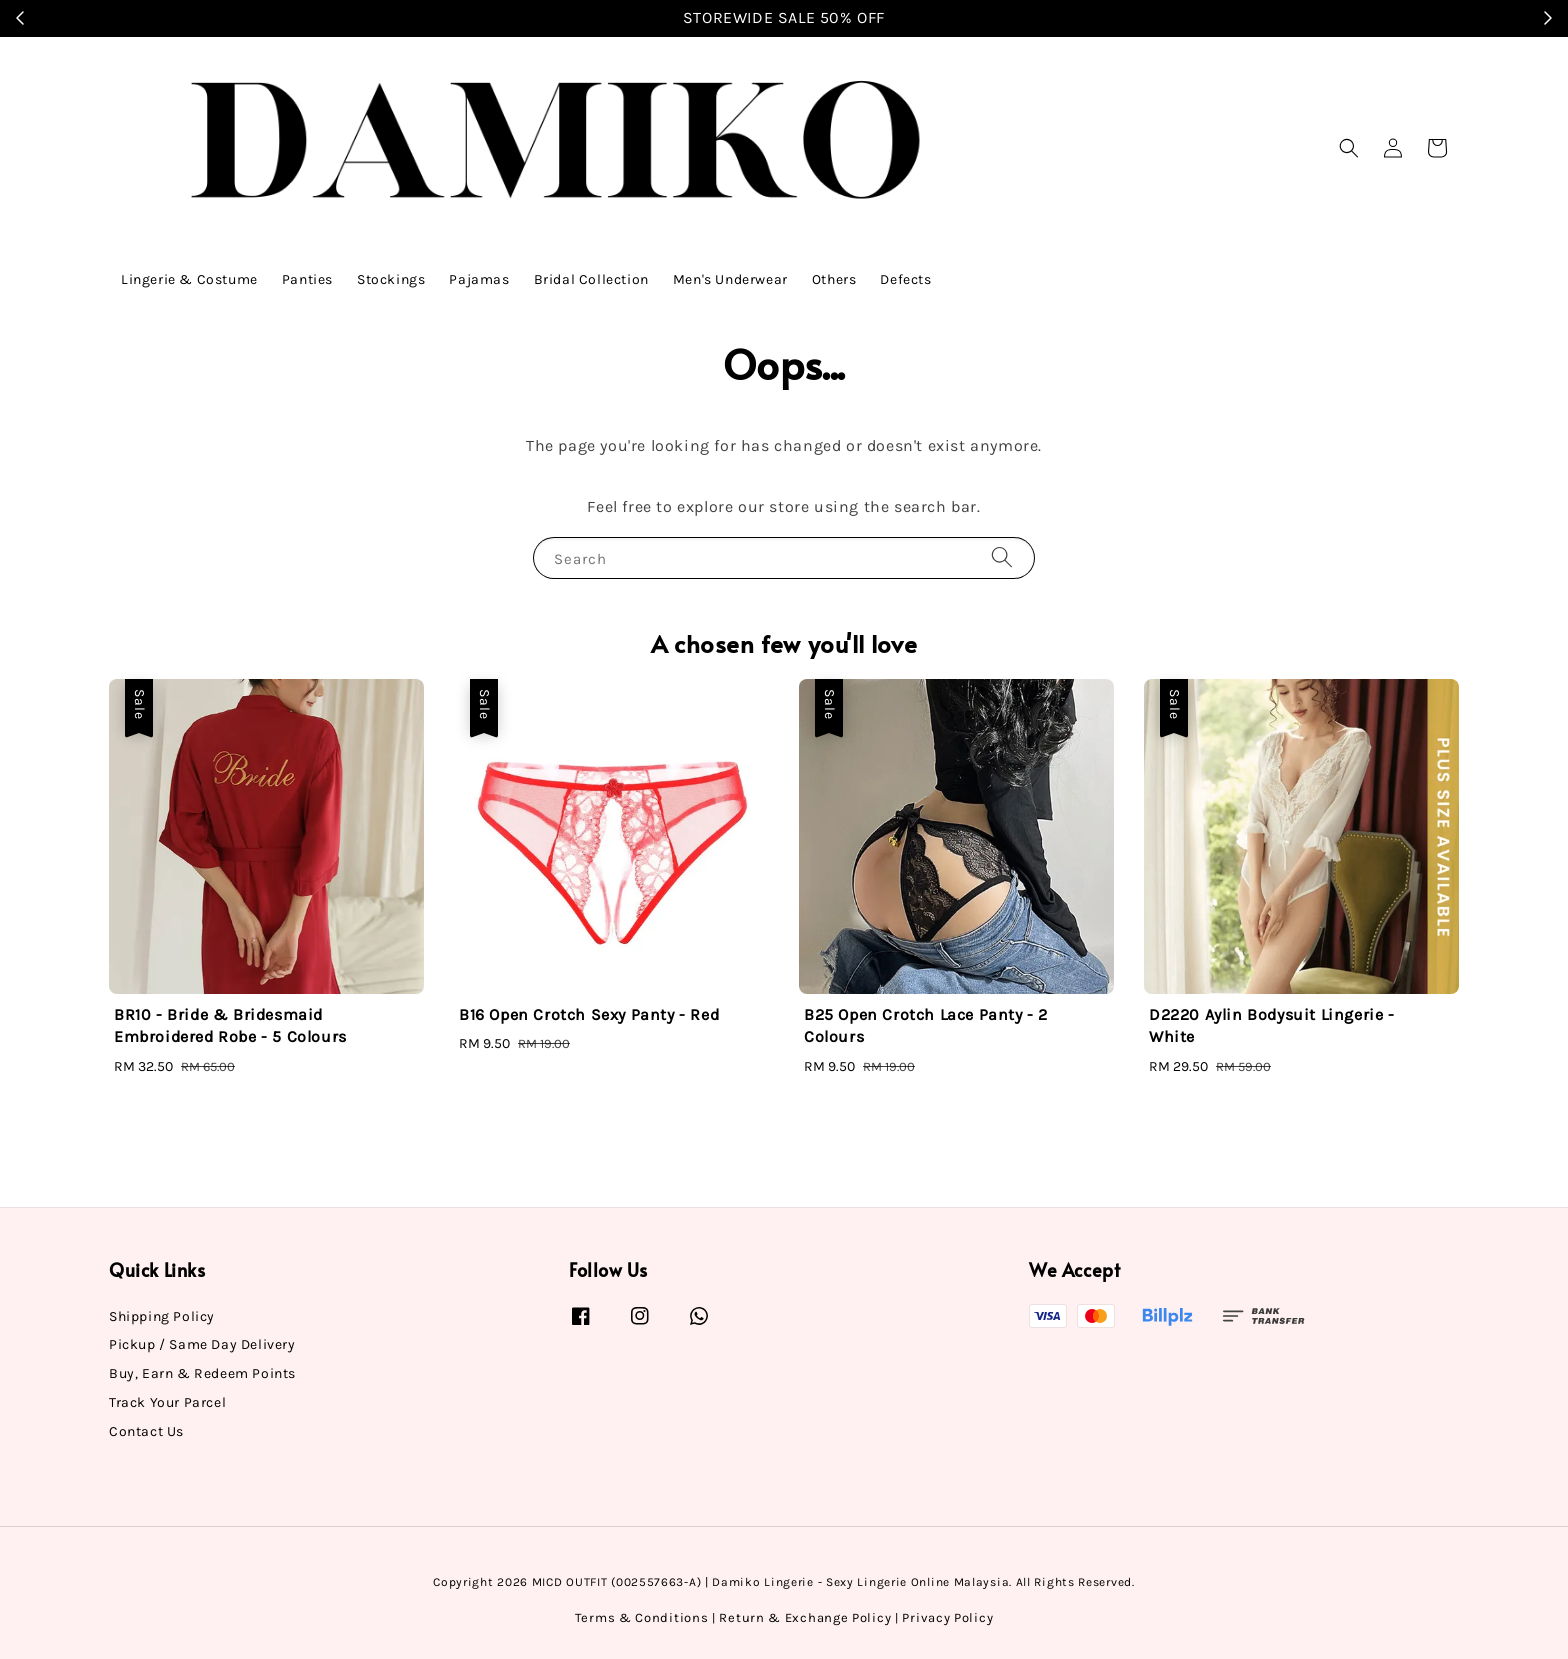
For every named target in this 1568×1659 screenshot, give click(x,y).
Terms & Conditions (642, 1617)
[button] (1349, 148)
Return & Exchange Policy (805, 1617)
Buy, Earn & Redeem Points (202, 1373)
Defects (905, 279)
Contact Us (146, 1431)
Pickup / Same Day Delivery (202, 1344)
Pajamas (479, 279)
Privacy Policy (947, 1617)
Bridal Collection (591, 279)
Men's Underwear (730, 279)
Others (834, 279)
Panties (307, 279)
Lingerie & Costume (189, 279)
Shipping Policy (162, 1316)
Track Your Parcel (167, 1402)
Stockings (391, 279)
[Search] (1002, 557)
